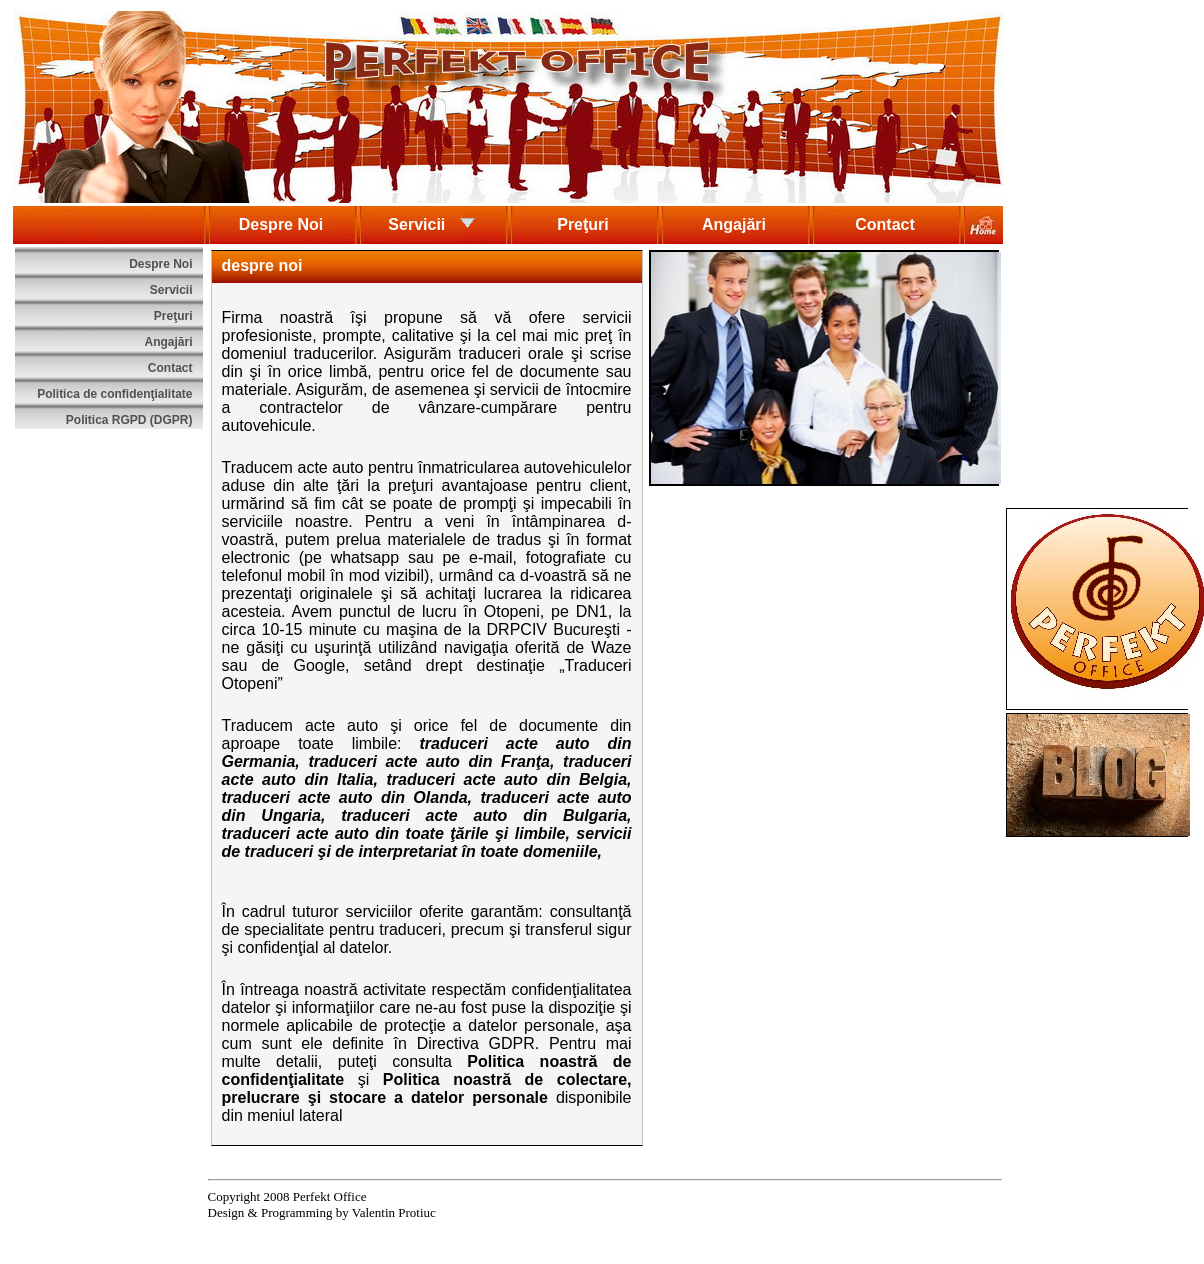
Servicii (431, 223)
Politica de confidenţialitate (114, 394)
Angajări (734, 224)
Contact (885, 224)
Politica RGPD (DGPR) (129, 420)
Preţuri (583, 224)
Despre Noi (281, 224)
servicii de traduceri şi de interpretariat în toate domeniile (427, 842)
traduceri (453, 743)
